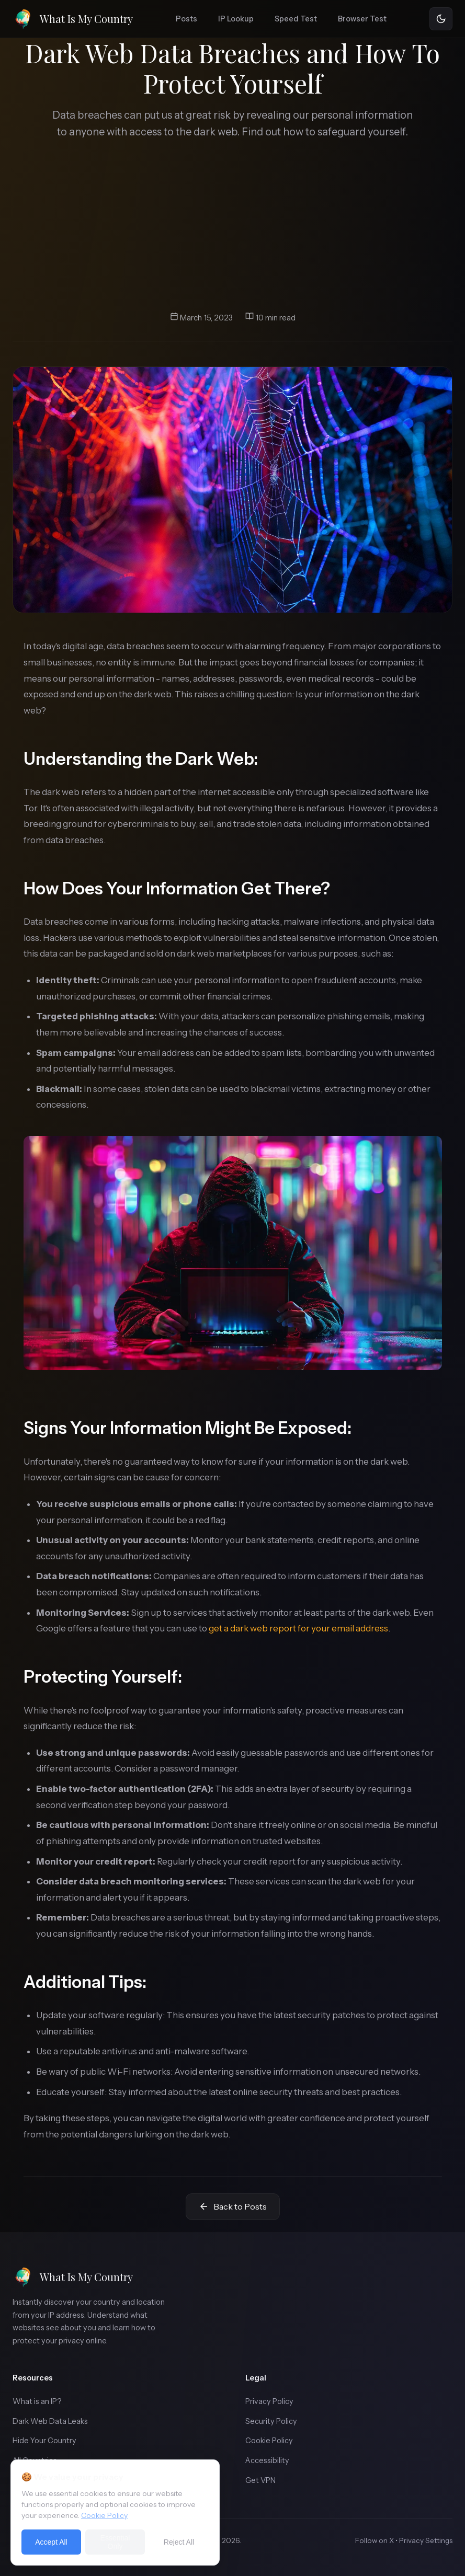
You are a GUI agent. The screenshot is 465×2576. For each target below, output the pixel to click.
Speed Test (296, 19)
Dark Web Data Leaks (50, 2421)
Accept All (51, 2542)
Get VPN (260, 2480)
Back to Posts (233, 2206)
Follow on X (374, 2540)
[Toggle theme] (440, 18)
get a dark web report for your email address (298, 1628)
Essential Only (115, 2542)
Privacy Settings (425, 2540)
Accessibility (267, 2460)
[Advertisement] (232, 226)
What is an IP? (37, 2401)
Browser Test (362, 19)
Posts (186, 19)
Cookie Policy (269, 2440)
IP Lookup (236, 19)
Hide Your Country (44, 2440)
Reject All (179, 2542)
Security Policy (271, 2421)
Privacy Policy (269, 2401)
